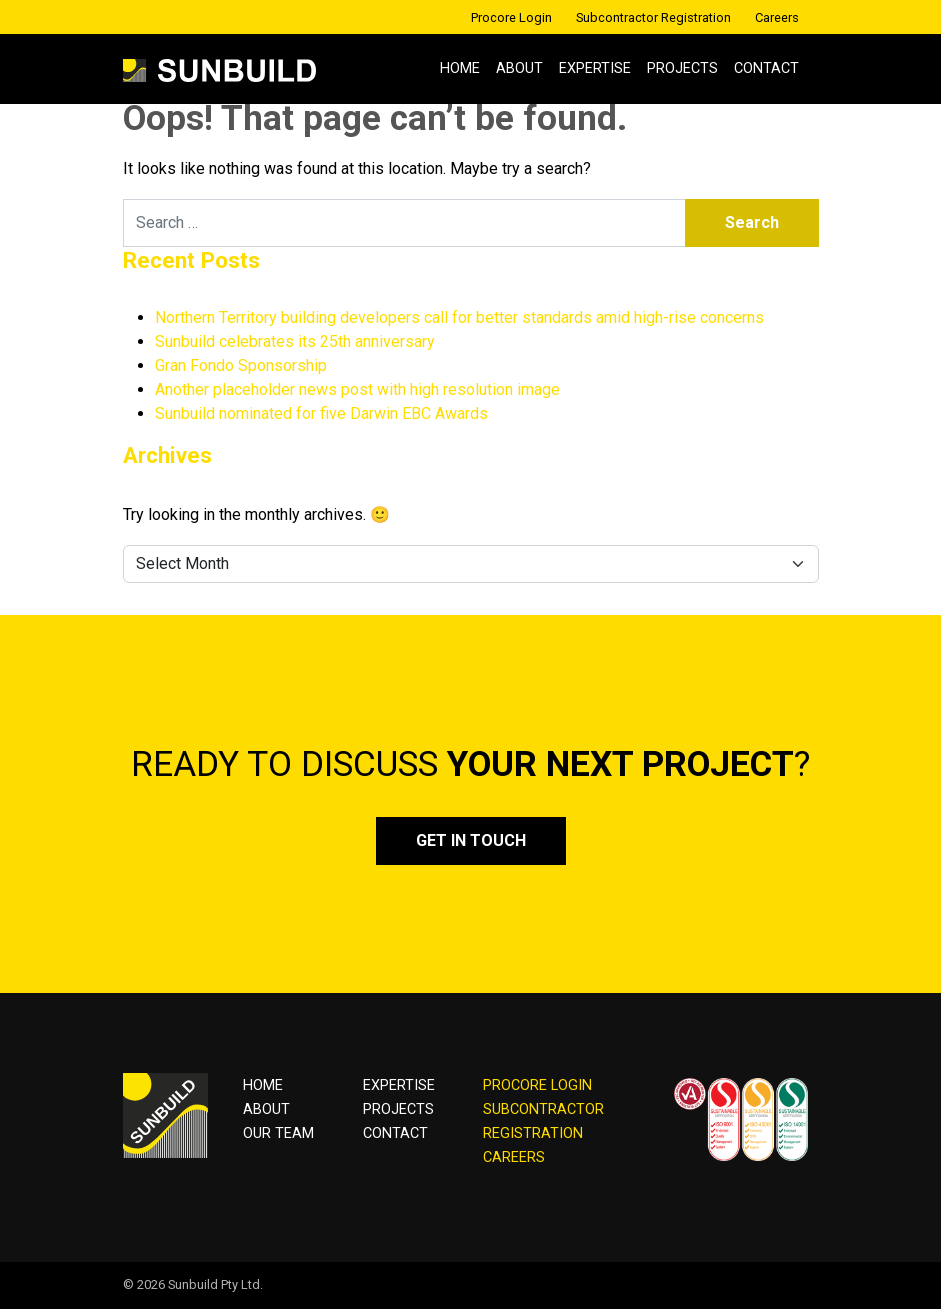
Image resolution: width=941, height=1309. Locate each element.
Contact (766, 68)
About (519, 68)
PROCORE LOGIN (537, 1085)
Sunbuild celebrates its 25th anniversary (295, 341)
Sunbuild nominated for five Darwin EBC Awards (321, 413)
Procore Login (511, 17)
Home (460, 68)
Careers (777, 17)
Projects (682, 68)
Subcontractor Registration (653, 17)
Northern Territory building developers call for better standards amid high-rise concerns (459, 317)
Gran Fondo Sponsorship (241, 365)
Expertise (595, 68)
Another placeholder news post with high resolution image (357, 389)
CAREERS (514, 1157)
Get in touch (471, 840)
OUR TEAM (278, 1133)
